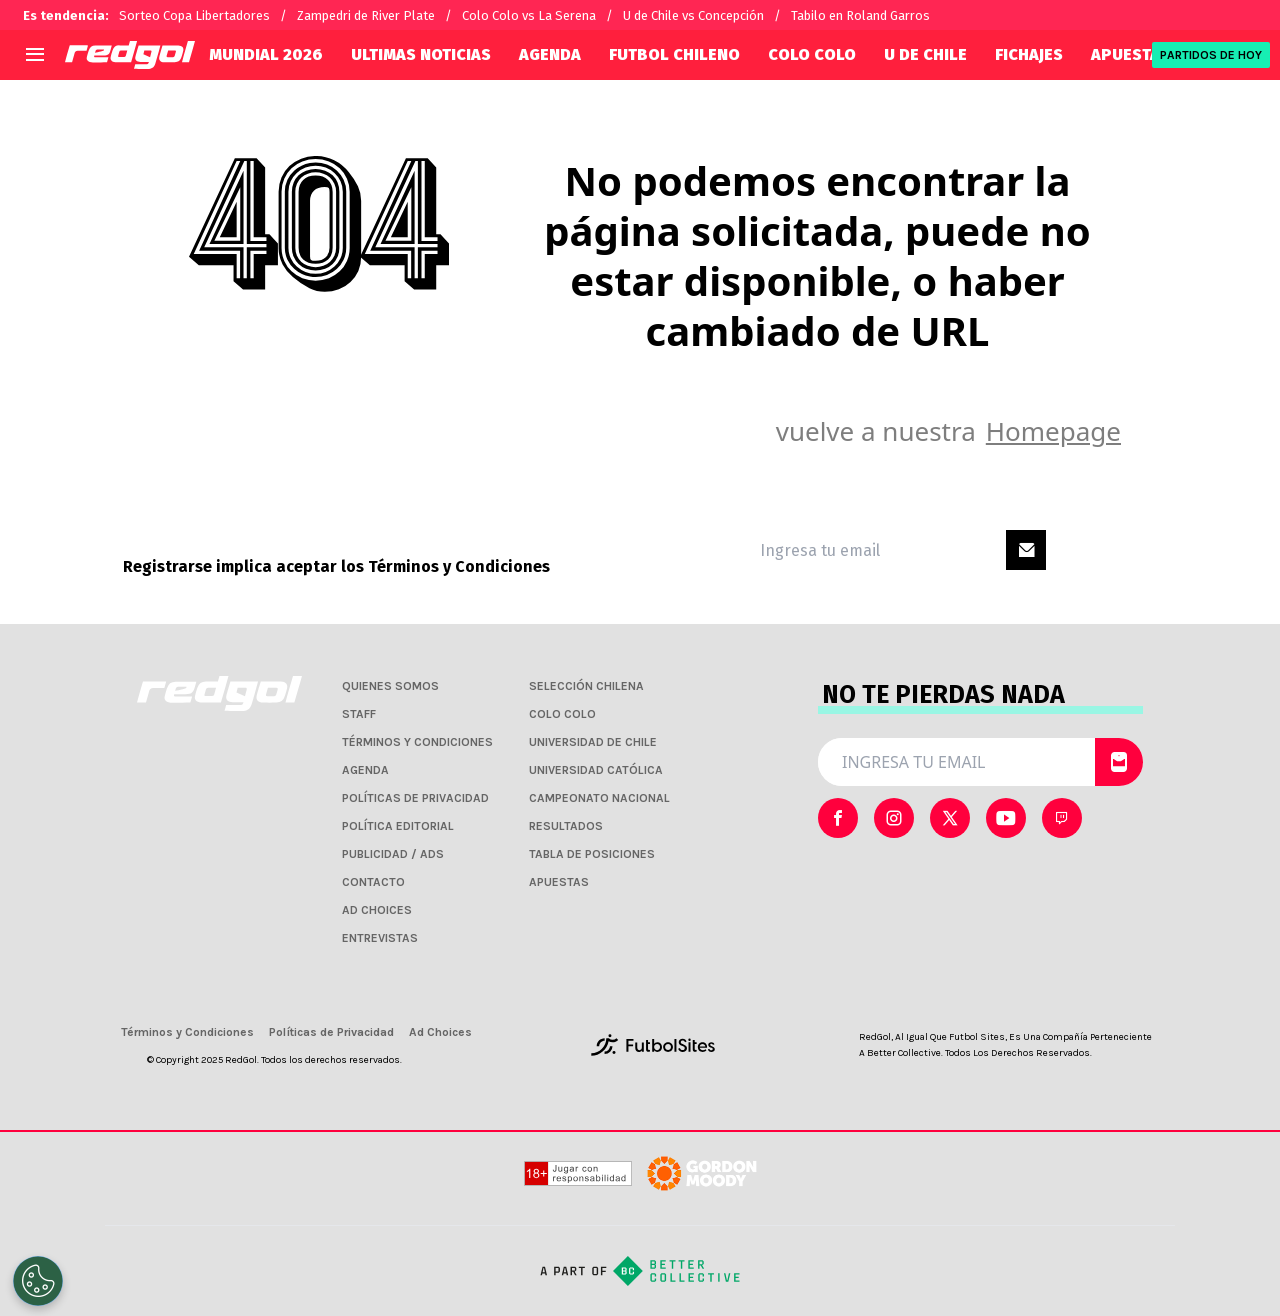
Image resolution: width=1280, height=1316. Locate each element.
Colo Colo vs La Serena (529, 15)
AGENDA (550, 54)
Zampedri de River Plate (366, 15)
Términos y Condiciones (459, 566)
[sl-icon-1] (894, 818)
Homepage (1053, 431)
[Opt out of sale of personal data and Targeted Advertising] (38, 1281)
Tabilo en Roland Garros (860, 15)
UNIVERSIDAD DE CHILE (593, 742)
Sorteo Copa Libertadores (194, 15)
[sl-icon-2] (950, 818)
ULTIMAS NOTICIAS (421, 54)
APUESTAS (1130, 54)
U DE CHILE (925, 54)
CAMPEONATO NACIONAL (599, 798)
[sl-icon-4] (1062, 818)
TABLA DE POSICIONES (592, 854)
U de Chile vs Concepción (693, 15)
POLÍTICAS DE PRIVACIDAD (415, 798)
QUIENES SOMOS (390, 686)
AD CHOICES (377, 910)
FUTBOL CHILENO (674, 54)
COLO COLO (812, 54)
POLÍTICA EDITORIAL (398, 826)
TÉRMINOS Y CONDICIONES (417, 742)
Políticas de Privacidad (331, 1032)
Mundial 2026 (266, 54)
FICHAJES (1029, 54)
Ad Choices (440, 1032)
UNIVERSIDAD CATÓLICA (596, 770)
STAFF (359, 714)
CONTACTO (373, 882)
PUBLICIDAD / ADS (393, 854)
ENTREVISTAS (380, 938)
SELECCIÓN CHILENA (586, 686)
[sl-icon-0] (838, 818)
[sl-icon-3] (1006, 818)
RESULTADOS (566, 826)
